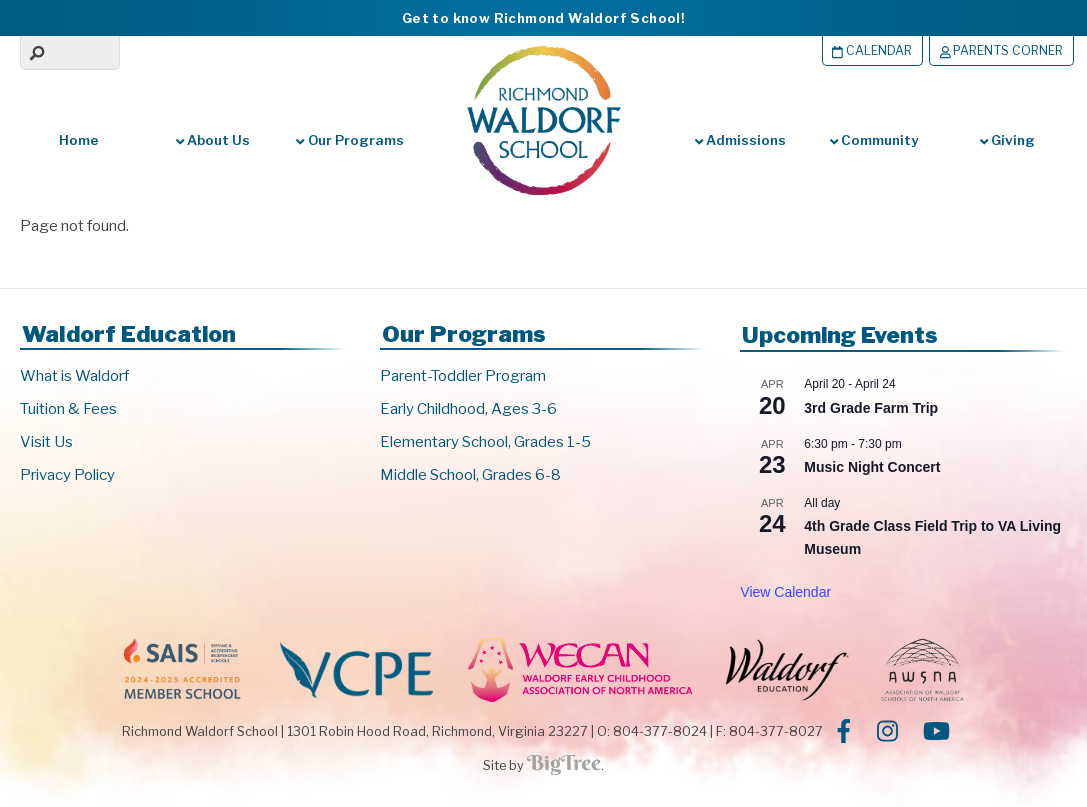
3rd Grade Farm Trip (871, 408)
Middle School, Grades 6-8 (470, 475)
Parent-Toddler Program (463, 376)
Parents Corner (999, 50)
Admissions (740, 140)
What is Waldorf (74, 376)
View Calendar (785, 592)
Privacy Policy (67, 475)
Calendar (866, 50)
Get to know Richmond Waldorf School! (543, 18)
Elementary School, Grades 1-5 (485, 442)
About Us (213, 140)
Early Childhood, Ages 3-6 (468, 409)
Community (874, 140)
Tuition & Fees (68, 409)
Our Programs (349, 140)
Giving (1007, 140)
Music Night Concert (872, 467)
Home (79, 140)
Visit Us (46, 442)
